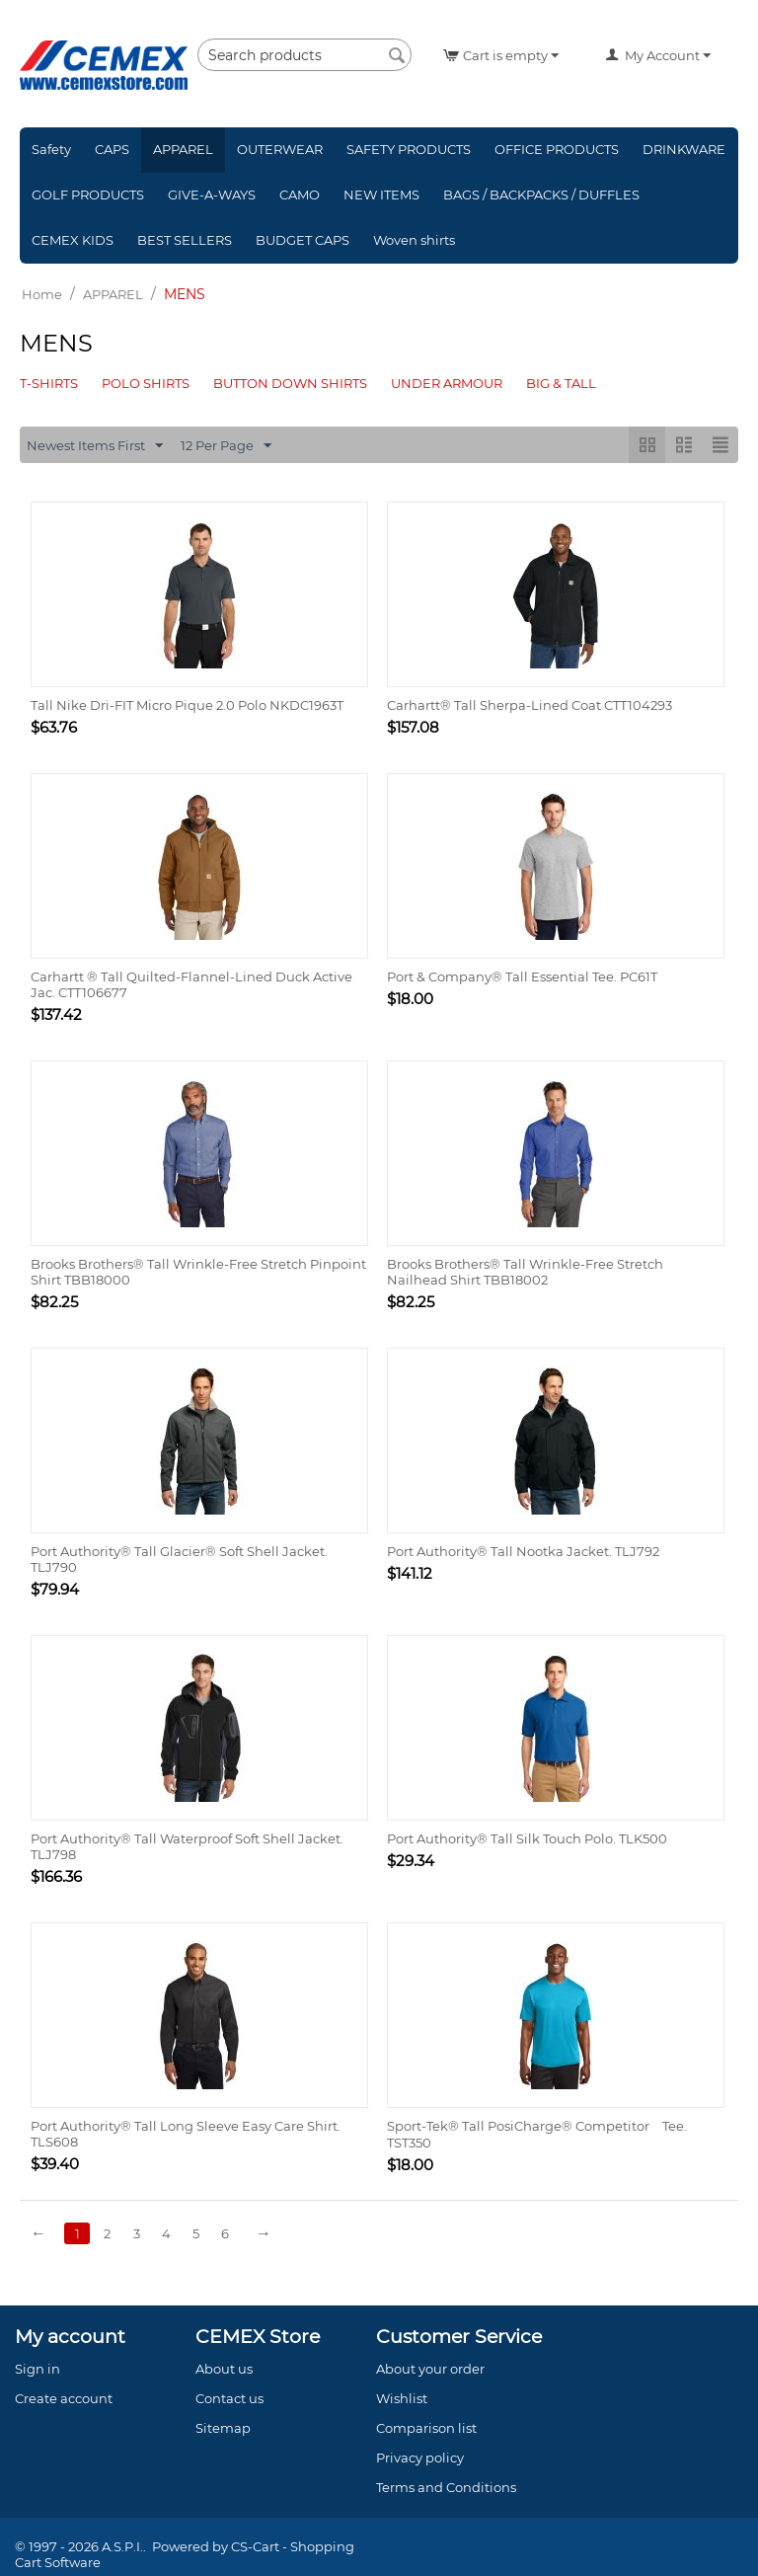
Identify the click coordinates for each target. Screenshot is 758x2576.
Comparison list (426, 2428)
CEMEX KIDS (73, 240)
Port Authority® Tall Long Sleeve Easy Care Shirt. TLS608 (186, 2133)
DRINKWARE (684, 149)
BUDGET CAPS (302, 240)
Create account (64, 2398)
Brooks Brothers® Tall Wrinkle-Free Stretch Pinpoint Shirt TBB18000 (198, 1272)
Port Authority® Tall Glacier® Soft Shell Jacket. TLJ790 (179, 1559)
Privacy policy (420, 2457)
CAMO (299, 194)
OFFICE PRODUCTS (556, 149)
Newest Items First (95, 446)
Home (42, 294)
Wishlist (401, 2398)
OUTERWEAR (280, 149)
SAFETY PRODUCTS (408, 149)
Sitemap (223, 2428)
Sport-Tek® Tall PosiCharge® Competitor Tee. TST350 (537, 2134)
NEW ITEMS (381, 194)
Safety (51, 149)
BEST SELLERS (184, 240)
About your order (430, 2369)
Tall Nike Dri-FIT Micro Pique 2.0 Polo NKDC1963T (187, 705)
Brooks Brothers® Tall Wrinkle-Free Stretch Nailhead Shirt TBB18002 (525, 1272)
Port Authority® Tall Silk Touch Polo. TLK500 (527, 1838)
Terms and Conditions (446, 2487)
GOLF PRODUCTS (88, 194)
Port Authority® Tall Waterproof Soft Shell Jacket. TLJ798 (187, 1846)
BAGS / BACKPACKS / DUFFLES (541, 194)
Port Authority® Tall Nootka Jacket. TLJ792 (523, 1551)
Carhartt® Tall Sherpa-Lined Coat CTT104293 (529, 705)
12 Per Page (226, 446)
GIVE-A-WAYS (212, 194)
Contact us (229, 2398)
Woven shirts (414, 240)
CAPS (112, 149)
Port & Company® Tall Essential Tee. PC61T (522, 976)
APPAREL (183, 149)
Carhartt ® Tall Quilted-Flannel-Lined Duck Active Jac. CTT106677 (191, 984)
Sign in (37, 2369)
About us (224, 2369)
